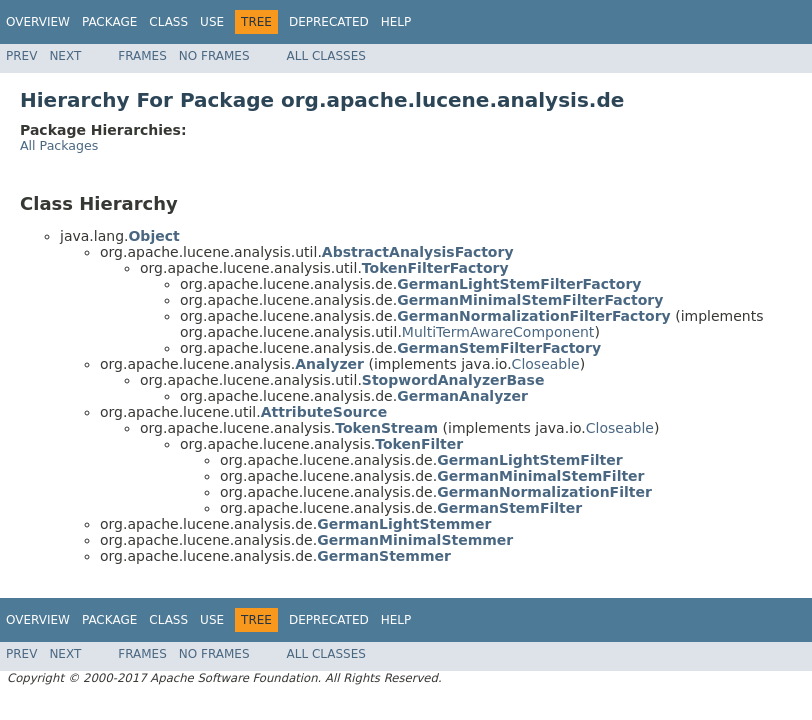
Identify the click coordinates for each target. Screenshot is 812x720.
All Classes (326, 56)
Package (109, 22)
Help (396, 22)
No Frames (214, 56)
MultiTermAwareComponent (498, 332)
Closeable (546, 364)
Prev (21, 56)
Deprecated (329, 22)
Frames (142, 56)
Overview (38, 22)
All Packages (59, 145)
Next (65, 56)
